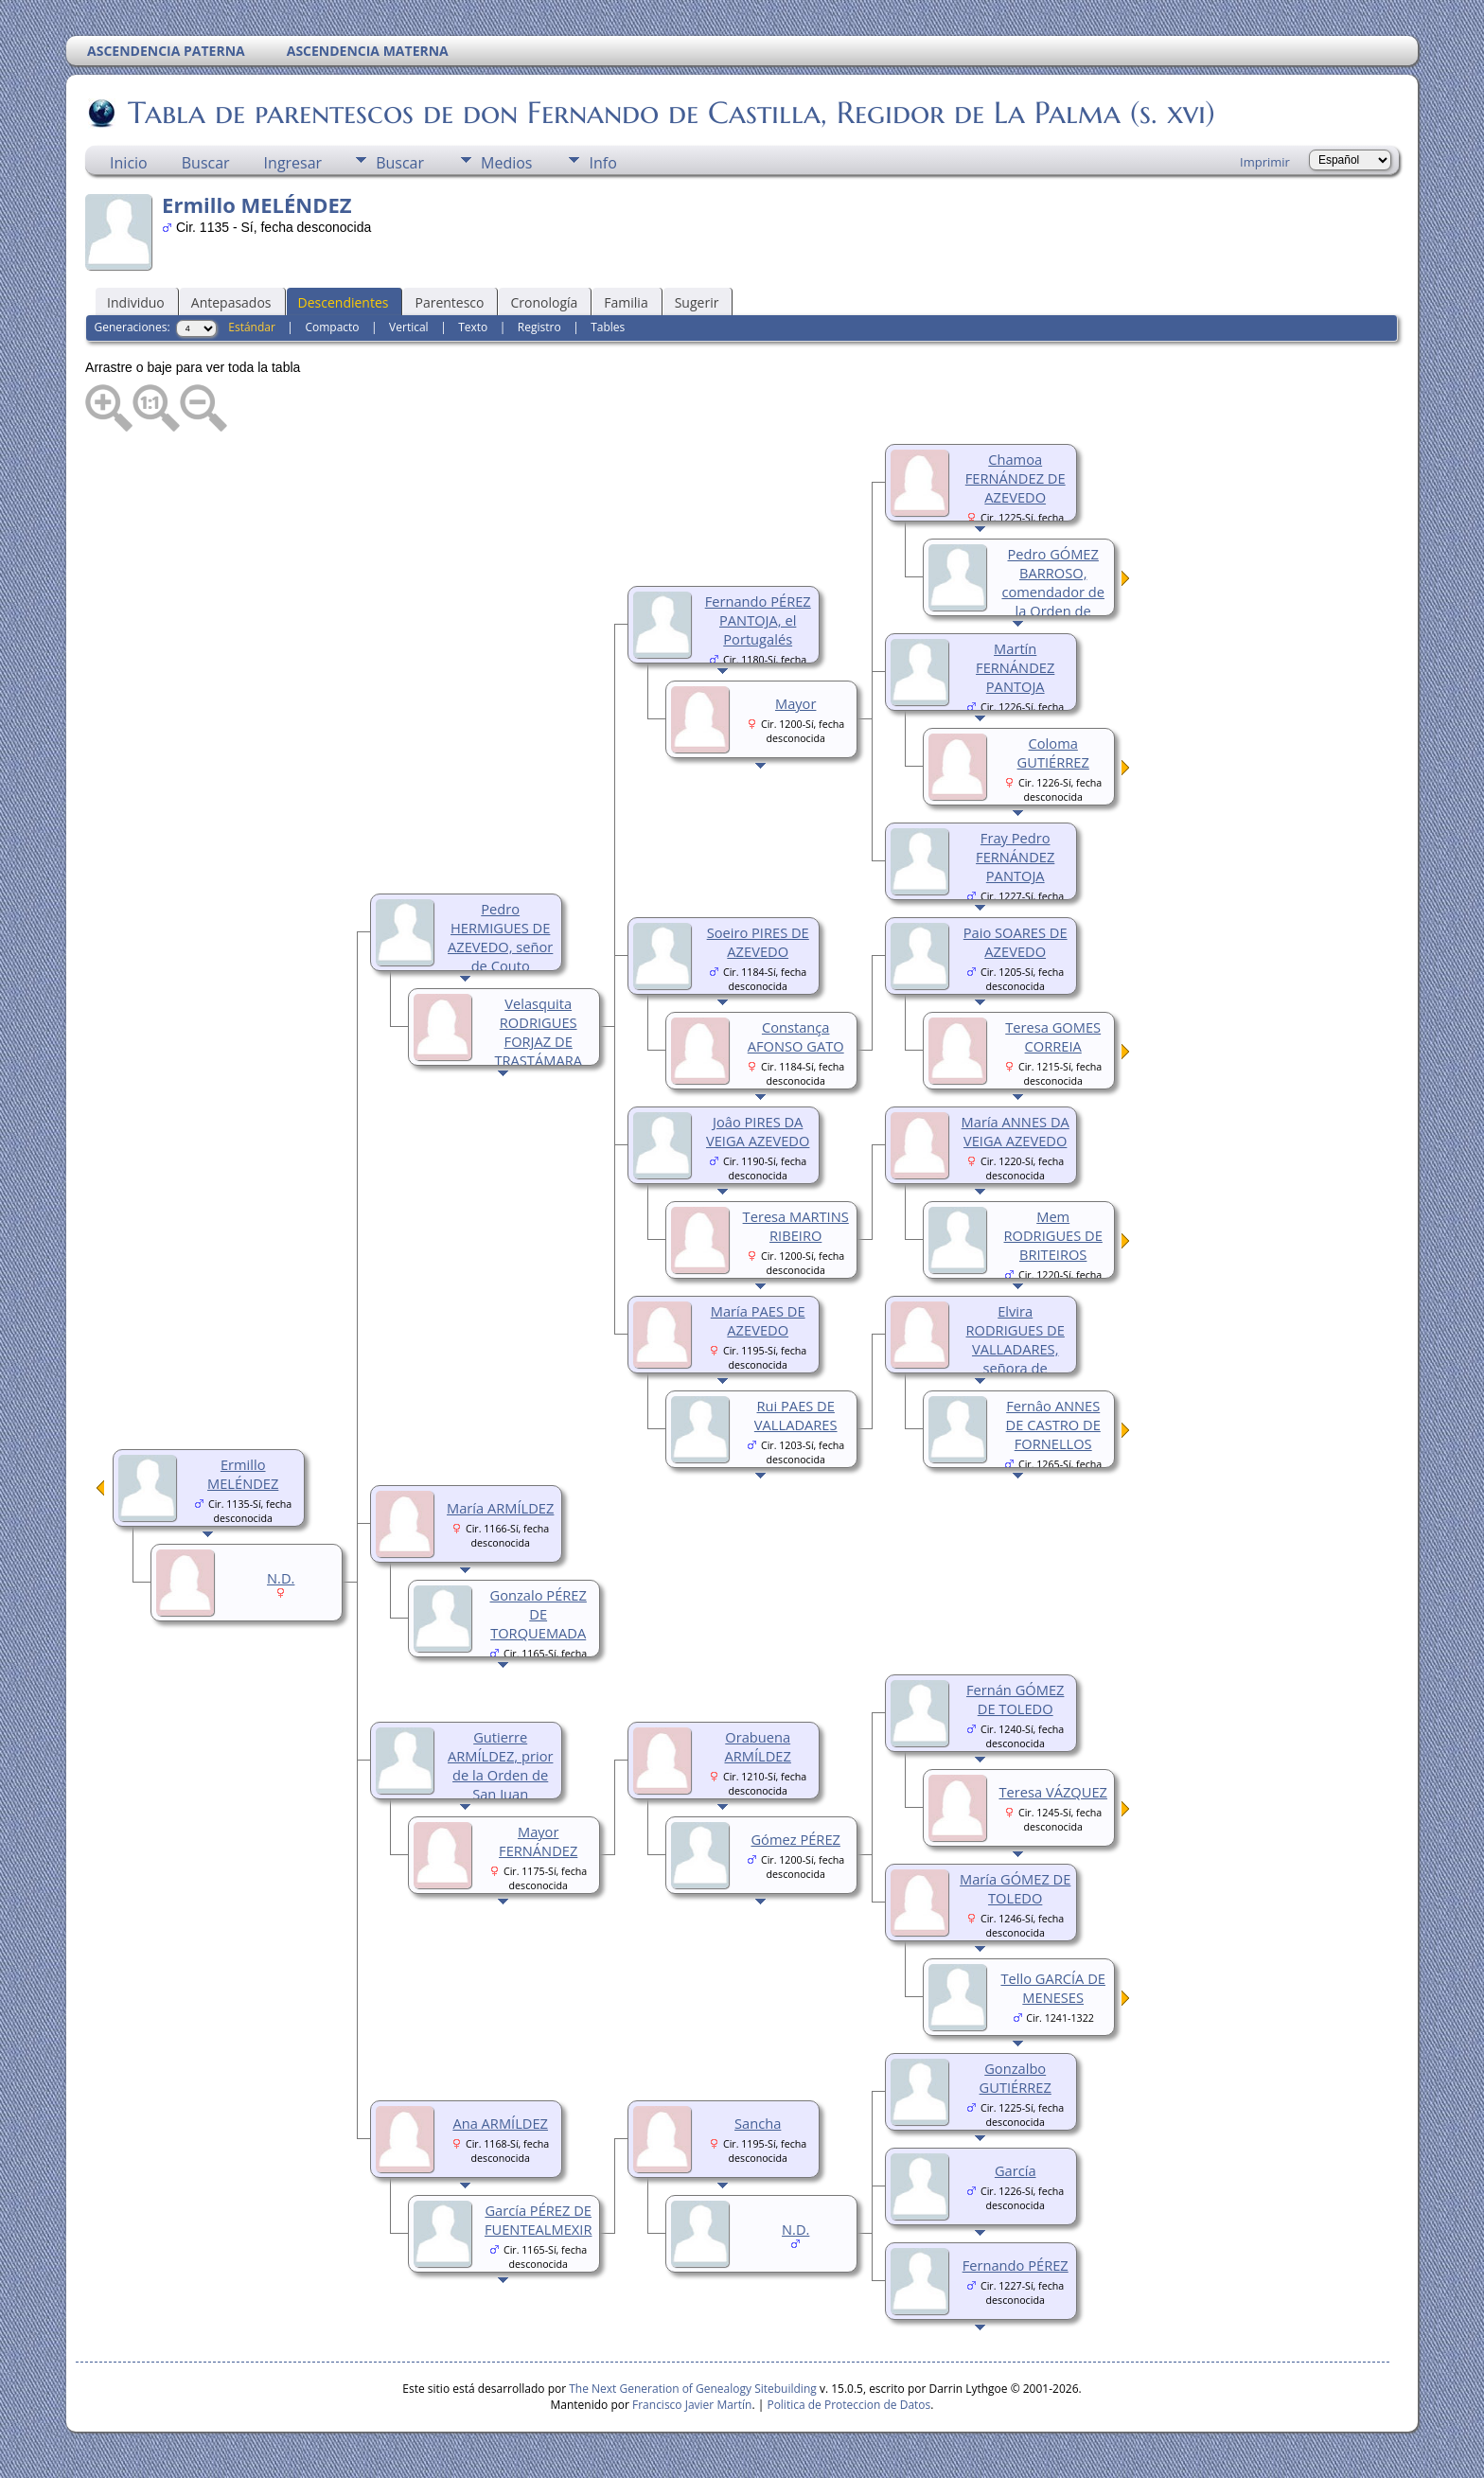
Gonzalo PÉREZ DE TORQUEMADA (538, 1613)
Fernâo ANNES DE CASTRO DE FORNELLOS (1053, 1424)
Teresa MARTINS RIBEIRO (796, 1226)
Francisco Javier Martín (691, 2405)
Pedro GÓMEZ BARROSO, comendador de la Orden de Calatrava (1052, 591)
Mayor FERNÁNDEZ (538, 1841)
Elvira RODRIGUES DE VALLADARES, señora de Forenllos (1015, 1348)
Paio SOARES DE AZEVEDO (1015, 942)
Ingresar (293, 162)
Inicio (129, 162)
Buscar (206, 162)
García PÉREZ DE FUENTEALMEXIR (538, 2220)
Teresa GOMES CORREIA (1053, 1036)
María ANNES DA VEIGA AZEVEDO (1015, 1131)
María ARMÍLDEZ (500, 1507)
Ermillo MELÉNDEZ (242, 1474)
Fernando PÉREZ (1016, 2265)
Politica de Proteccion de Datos (848, 2405)
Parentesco (449, 302)
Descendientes (343, 302)
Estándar (251, 327)
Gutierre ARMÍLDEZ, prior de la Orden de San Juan (500, 1765)
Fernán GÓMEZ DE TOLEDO (1015, 1699)
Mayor (795, 703)
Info (602, 162)
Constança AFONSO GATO (796, 1036)
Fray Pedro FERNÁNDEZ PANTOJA (1015, 856)
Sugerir (697, 302)
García (1015, 2170)
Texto (472, 327)
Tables (608, 327)
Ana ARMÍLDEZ (500, 2123)
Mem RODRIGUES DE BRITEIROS (1053, 1235)
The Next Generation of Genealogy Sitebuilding (693, 2389)
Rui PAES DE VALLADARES (796, 1415)
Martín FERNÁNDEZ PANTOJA (1015, 667)
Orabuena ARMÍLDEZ (758, 1746)
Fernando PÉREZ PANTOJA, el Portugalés (758, 620)
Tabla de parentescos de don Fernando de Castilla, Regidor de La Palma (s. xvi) (670, 113)
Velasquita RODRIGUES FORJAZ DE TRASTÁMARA (538, 1032)
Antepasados (231, 302)
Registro (539, 327)
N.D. (795, 2229)
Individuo (136, 302)
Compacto (332, 327)
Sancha (757, 2123)
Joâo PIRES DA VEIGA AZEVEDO (757, 1131)
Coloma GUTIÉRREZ (1053, 752)
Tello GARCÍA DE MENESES (1052, 1988)
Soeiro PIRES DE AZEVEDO (758, 942)
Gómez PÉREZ (795, 1839)
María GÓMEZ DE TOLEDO (1015, 1888)
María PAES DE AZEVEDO (758, 1320)
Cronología (543, 302)
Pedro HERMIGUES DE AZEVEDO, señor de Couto (500, 937)
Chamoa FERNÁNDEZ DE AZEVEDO (1015, 478)
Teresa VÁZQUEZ (1052, 1791)
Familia (625, 302)
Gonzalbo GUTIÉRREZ (1015, 2078)
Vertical (409, 327)
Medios (506, 162)
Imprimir (1265, 161)
